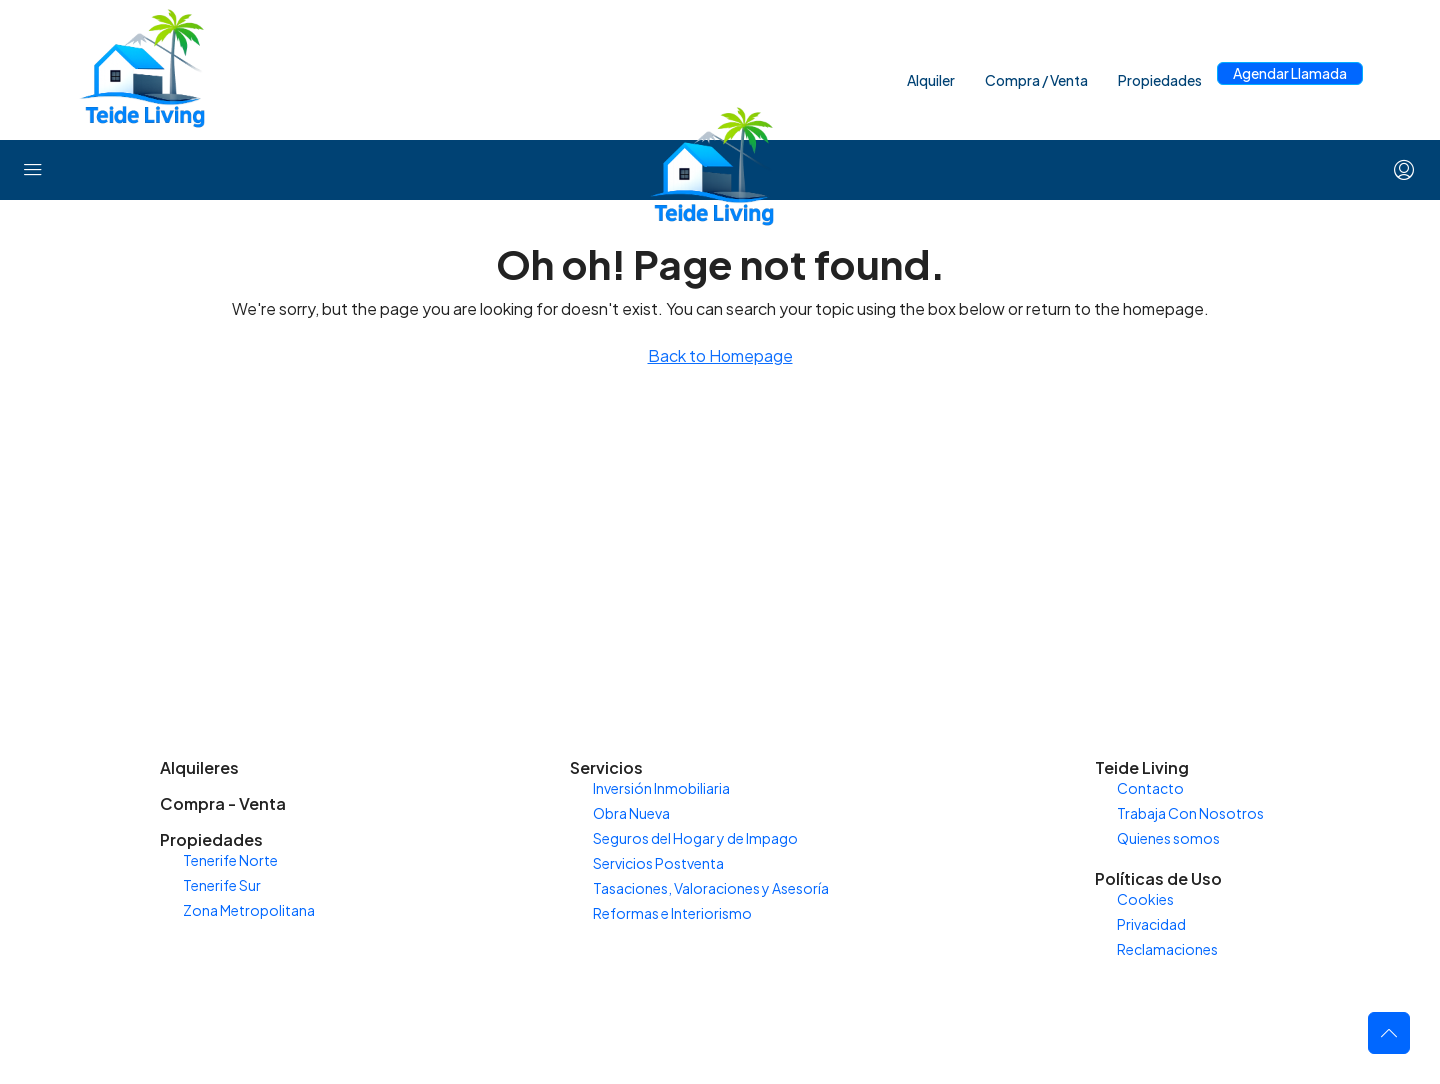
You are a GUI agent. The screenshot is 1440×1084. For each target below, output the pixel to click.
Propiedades (1160, 80)
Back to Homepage (720, 355)
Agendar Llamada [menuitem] (1290, 73)
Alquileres (199, 767)
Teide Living (1142, 767)
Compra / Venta (1036, 80)
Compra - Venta (223, 803)
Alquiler (931, 80)
